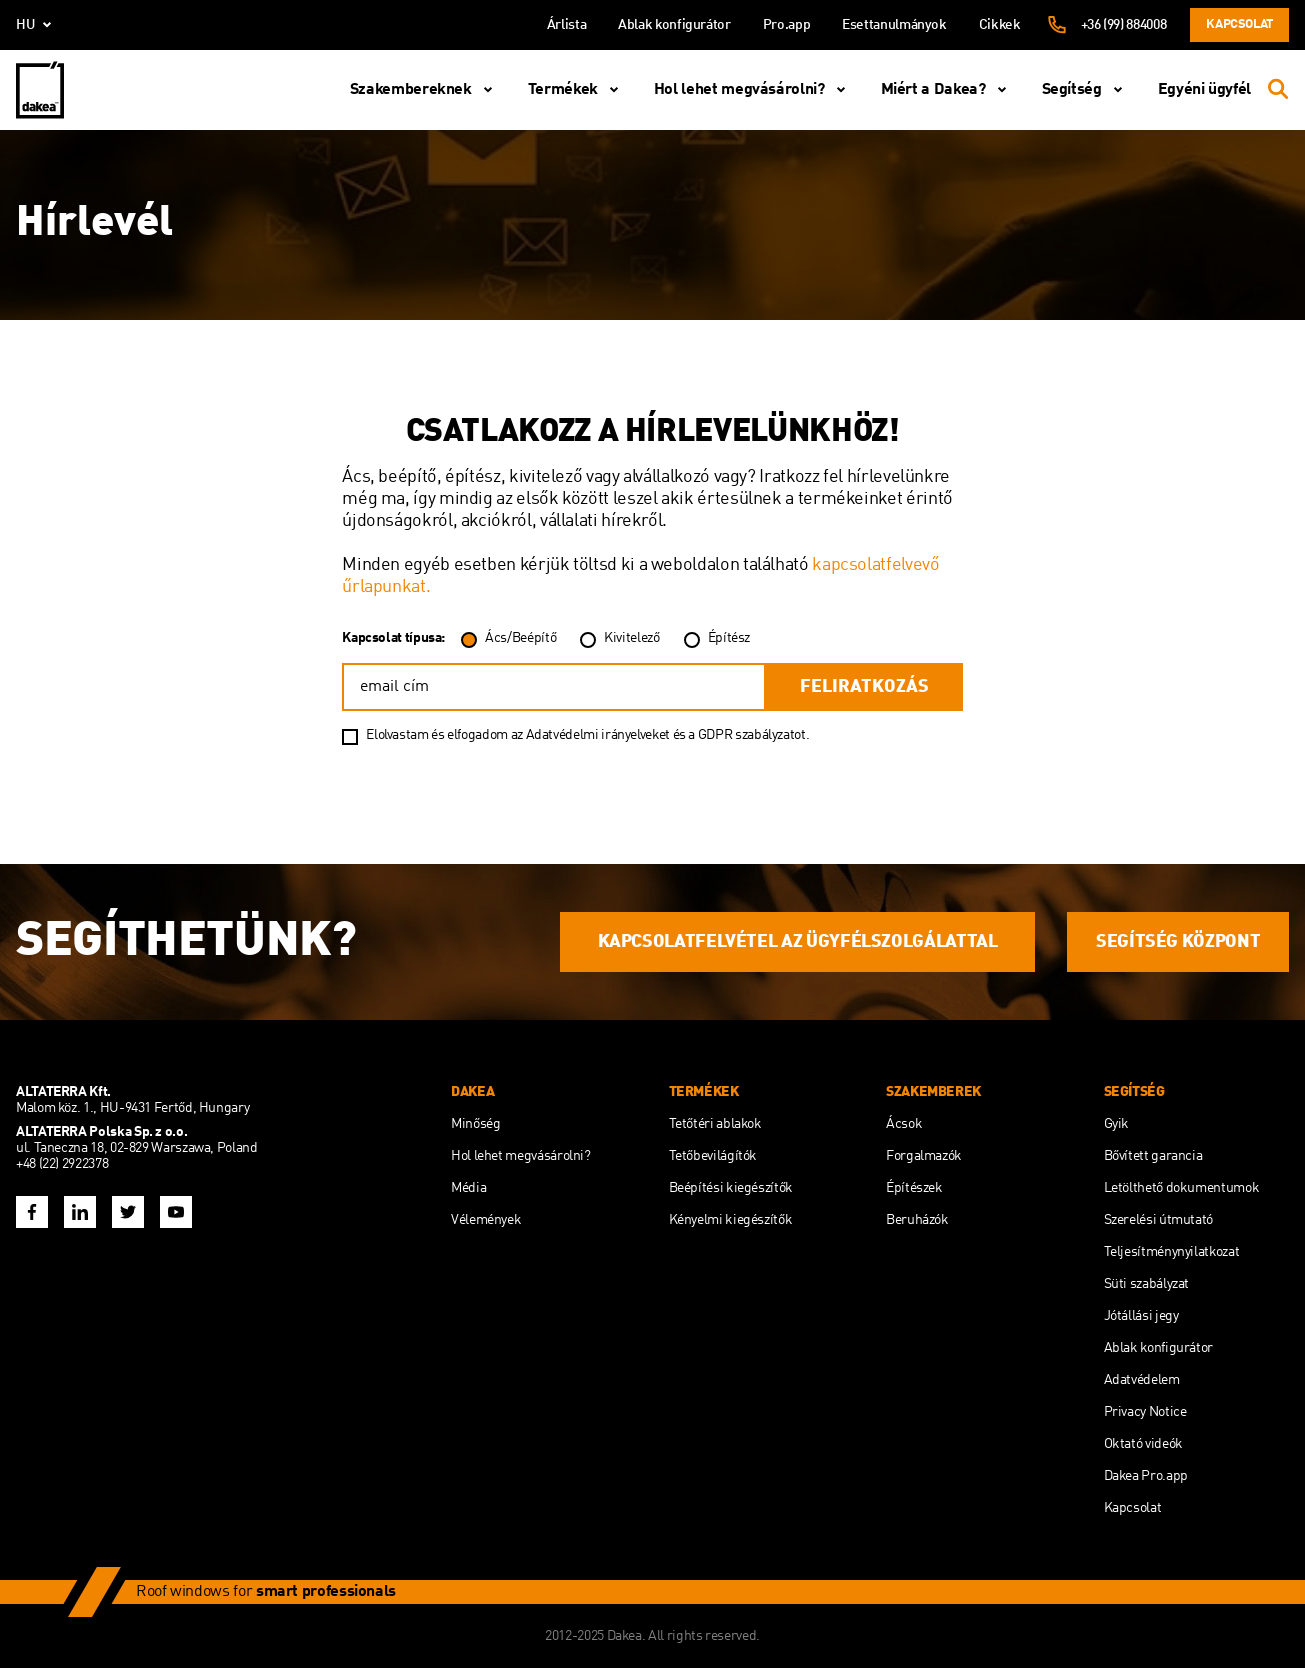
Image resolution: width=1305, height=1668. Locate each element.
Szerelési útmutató (1159, 1220)
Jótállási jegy (1141, 1316)
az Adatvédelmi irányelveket (592, 735)
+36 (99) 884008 (1124, 25)
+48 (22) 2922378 (62, 1164)
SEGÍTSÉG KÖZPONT (1178, 942)
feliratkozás (864, 687)
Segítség (1086, 90)
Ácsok (904, 1124)
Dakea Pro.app (1146, 1476)
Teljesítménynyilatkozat (1172, 1252)
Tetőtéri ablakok (715, 1124)
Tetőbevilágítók (713, 1156)
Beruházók (917, 1220)
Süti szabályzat (1147, 1284)
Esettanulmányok (894, 25)
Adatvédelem (1142, 1380)
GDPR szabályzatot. (754, 735)
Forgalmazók (924, 1156)
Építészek (914, 1188)
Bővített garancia (1153, 1156)
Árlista (566, 25)
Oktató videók (1143, 1444)
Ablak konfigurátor (674, 25)
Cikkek (1000, 25)
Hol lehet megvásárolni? (753, 90)
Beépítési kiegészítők (731, 1188)
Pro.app (786, 25)
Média (468, 1188)
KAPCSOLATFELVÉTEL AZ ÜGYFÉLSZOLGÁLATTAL (798, 942)
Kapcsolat (1239, 24)
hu (37, 25)
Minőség (475, 1124)
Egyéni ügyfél (1204, 90)
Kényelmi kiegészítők (731, 1220)
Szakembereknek (425, 90)
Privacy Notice (1145, 1412)
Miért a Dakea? (947, 90)
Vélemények (486, 1220)
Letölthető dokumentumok (1182, 1188)
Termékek (577, 90)
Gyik (1117, 1124)
